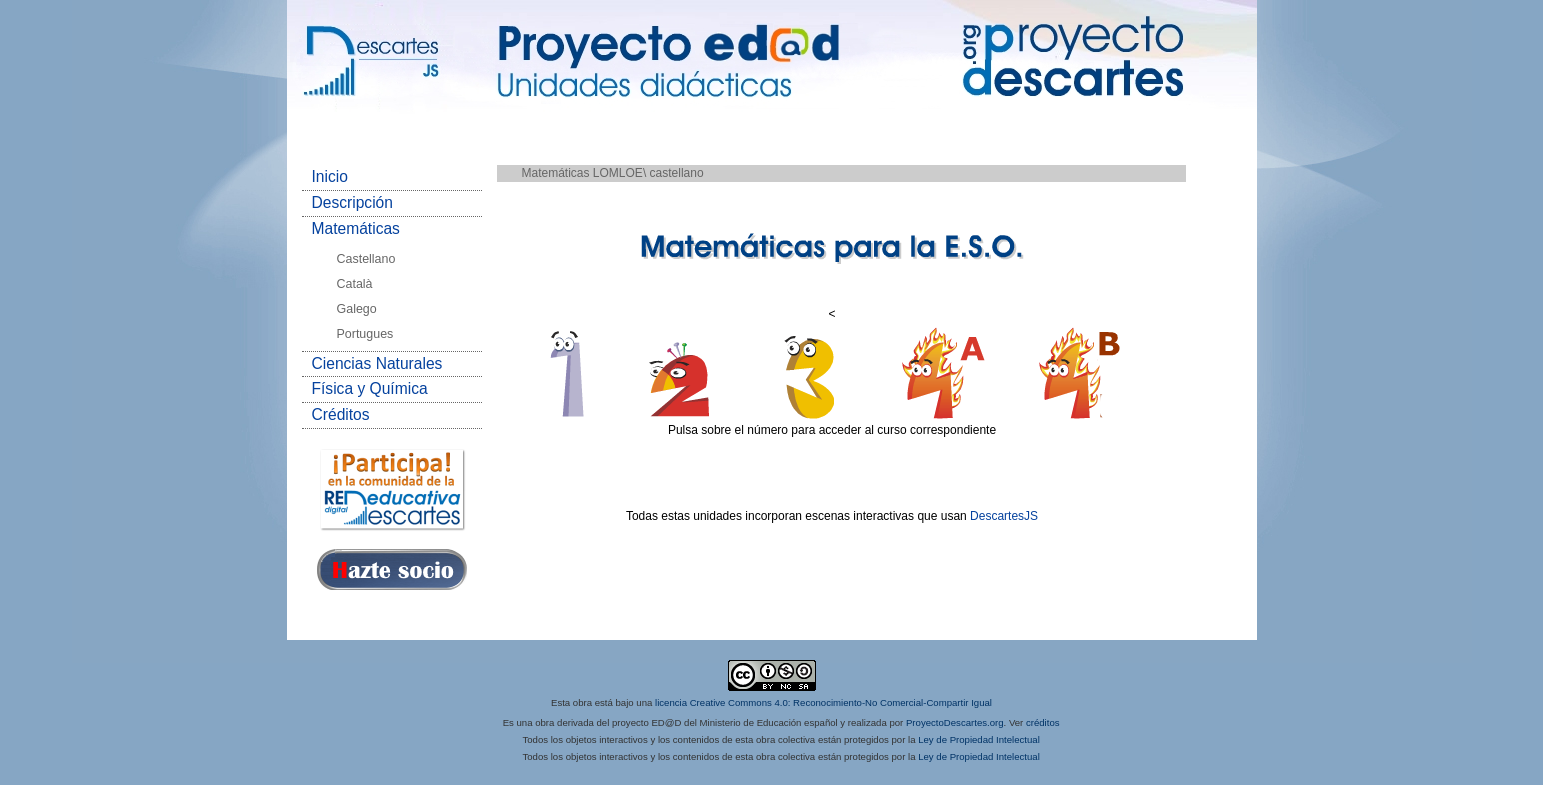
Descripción (352, 202)
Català (355, 284)
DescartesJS (1004, 516)
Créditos (341, 414)
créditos (1043, 722)
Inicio (330, 176)
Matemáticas (356, 228)
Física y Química (370, 388)
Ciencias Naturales (377, 363)
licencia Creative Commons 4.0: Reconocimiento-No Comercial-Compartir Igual (823, 702)
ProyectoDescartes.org (955, 722)
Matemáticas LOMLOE (582, 173)
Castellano (366, 259)
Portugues (365, 334)
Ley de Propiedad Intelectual (979, 739)
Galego (357, 309)
